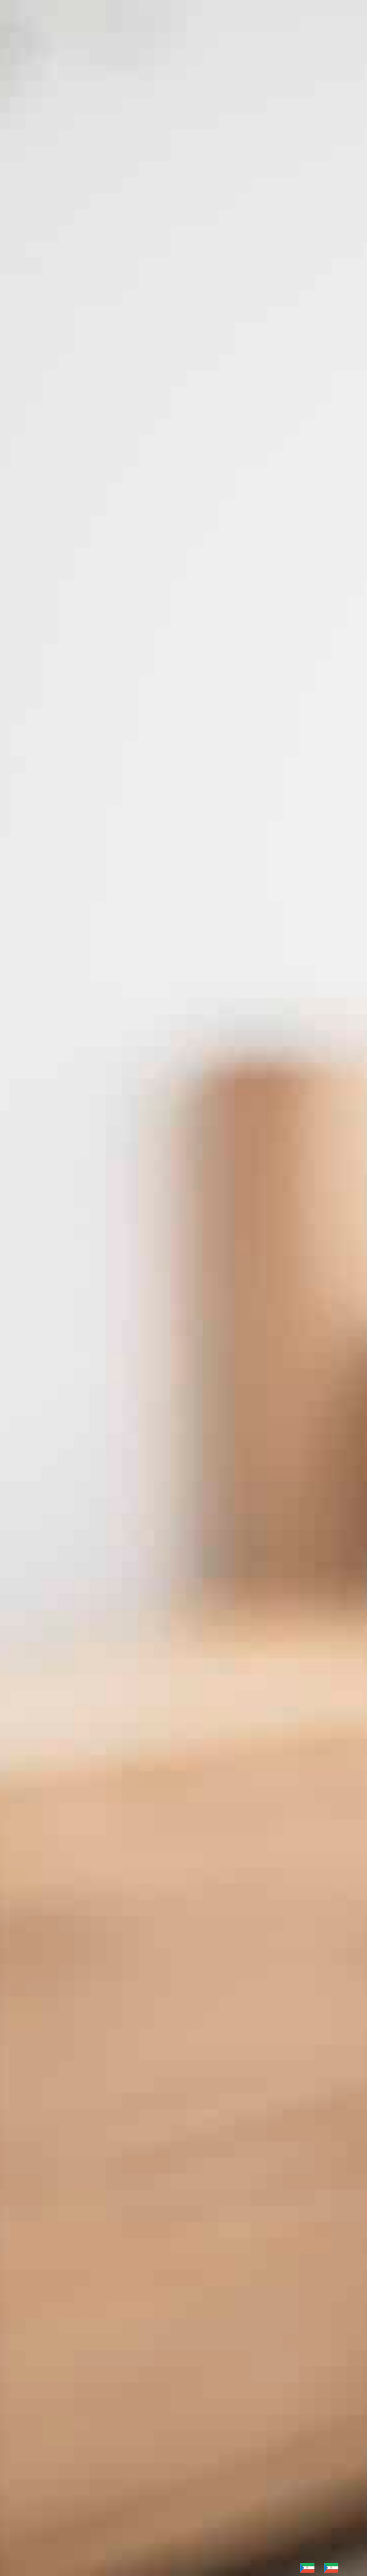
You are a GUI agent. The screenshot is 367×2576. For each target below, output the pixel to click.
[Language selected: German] (324, 2568)
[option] (333, 2568)
